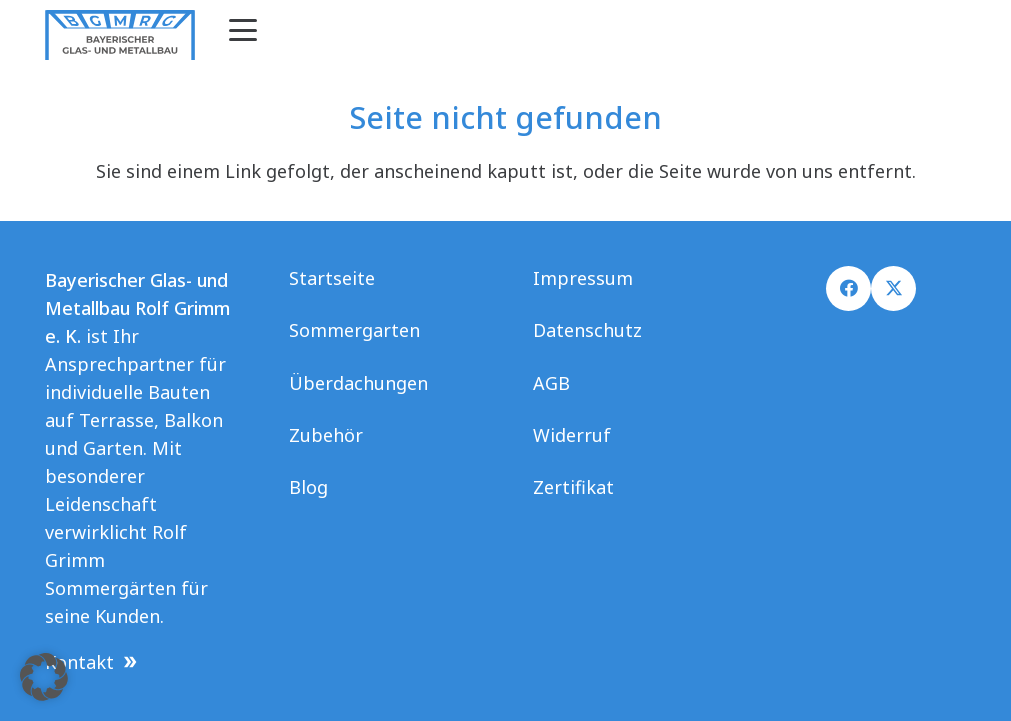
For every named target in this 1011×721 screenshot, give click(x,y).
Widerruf (572, 435)
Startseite (332, 278)
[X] (893, 288)
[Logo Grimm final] (120, 35)
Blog (308, 487)
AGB (551, 383)
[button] (243, 30)
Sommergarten (354, 330)
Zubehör (326, 435)
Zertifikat (573, 487)
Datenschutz (587, 330)
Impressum (583, 278)
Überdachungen (358, 383)
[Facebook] (848, 288)
